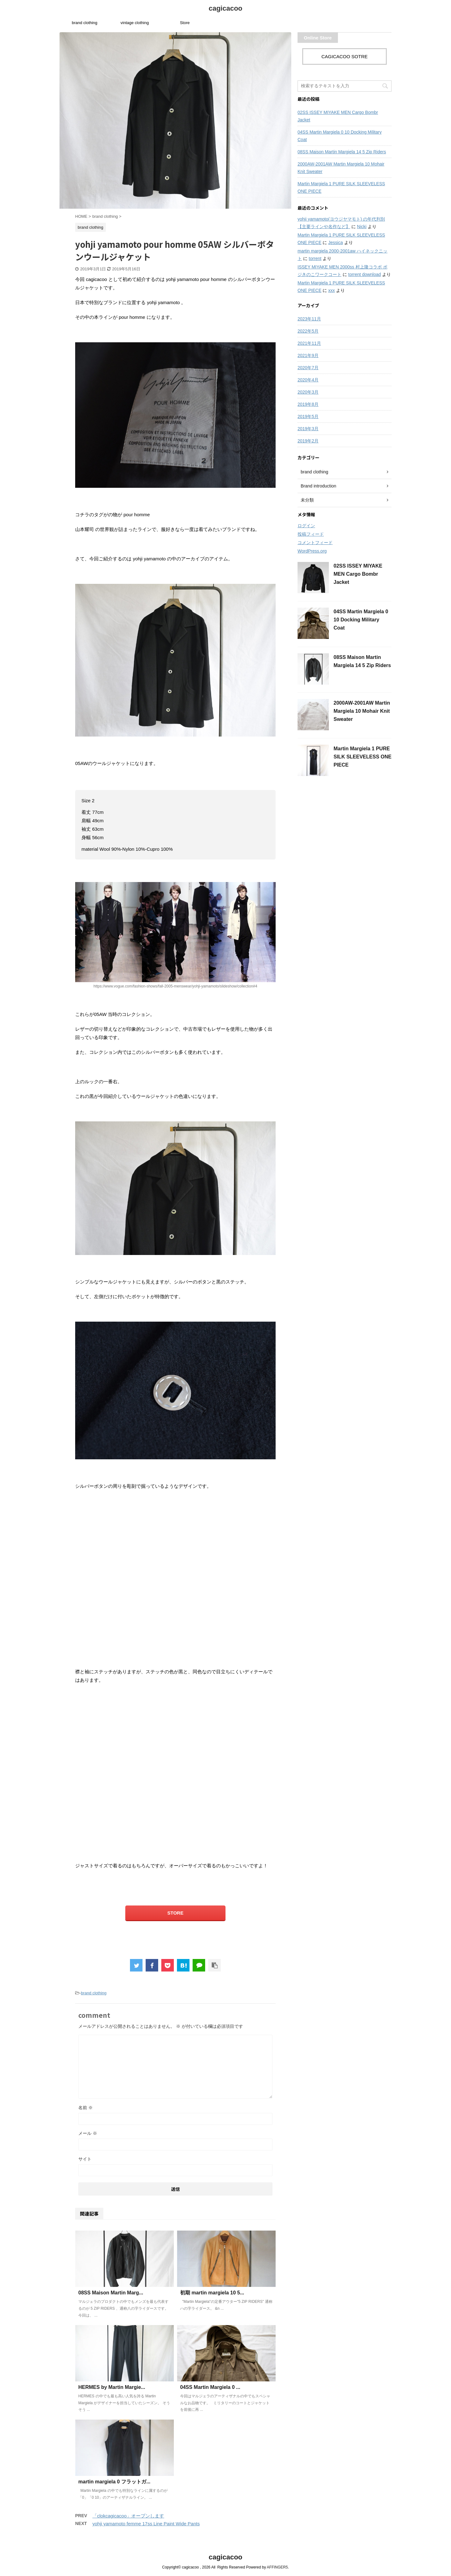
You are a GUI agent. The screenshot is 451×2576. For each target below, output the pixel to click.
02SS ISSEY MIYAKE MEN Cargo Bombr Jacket (338, 116)
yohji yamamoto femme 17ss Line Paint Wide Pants (146, 2523)
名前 (85, 2107)
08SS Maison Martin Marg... (110, 2292)
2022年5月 (308, 331)
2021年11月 (309, 343)
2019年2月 (308, 440)
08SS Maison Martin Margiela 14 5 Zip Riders (342, 151)
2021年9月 (308, 355)
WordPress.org (312, 550)
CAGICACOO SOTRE (344, 56)
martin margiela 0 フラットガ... (114, 2481)
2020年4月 (308, 379)
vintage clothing (135, 22)
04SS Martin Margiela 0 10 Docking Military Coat (339, 136)
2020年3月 (308, 392)
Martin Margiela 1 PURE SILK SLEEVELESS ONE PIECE (341, 187)
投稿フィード (311, 534)
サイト (84, 2158)
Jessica (335, 242)
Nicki (361, 226)
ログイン (306, 525)
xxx (331, 290)
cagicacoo (225, 8)
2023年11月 (309, 318)
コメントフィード (315, 542)
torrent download (364, 274)
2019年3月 (308, 428)
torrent (315, 258)
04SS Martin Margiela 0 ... (210, 2387)
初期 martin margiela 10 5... (212, 2292)
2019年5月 (308, 416)
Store (184, 22)
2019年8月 (308, 404)
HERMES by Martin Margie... (111, 2387)
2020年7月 (308, 367)
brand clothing (84, 22)
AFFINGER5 (277, 2567)
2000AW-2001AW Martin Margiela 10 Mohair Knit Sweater (341, 167)
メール (87, 2133)
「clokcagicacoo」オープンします (128, 2515)
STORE (175, 1912)
